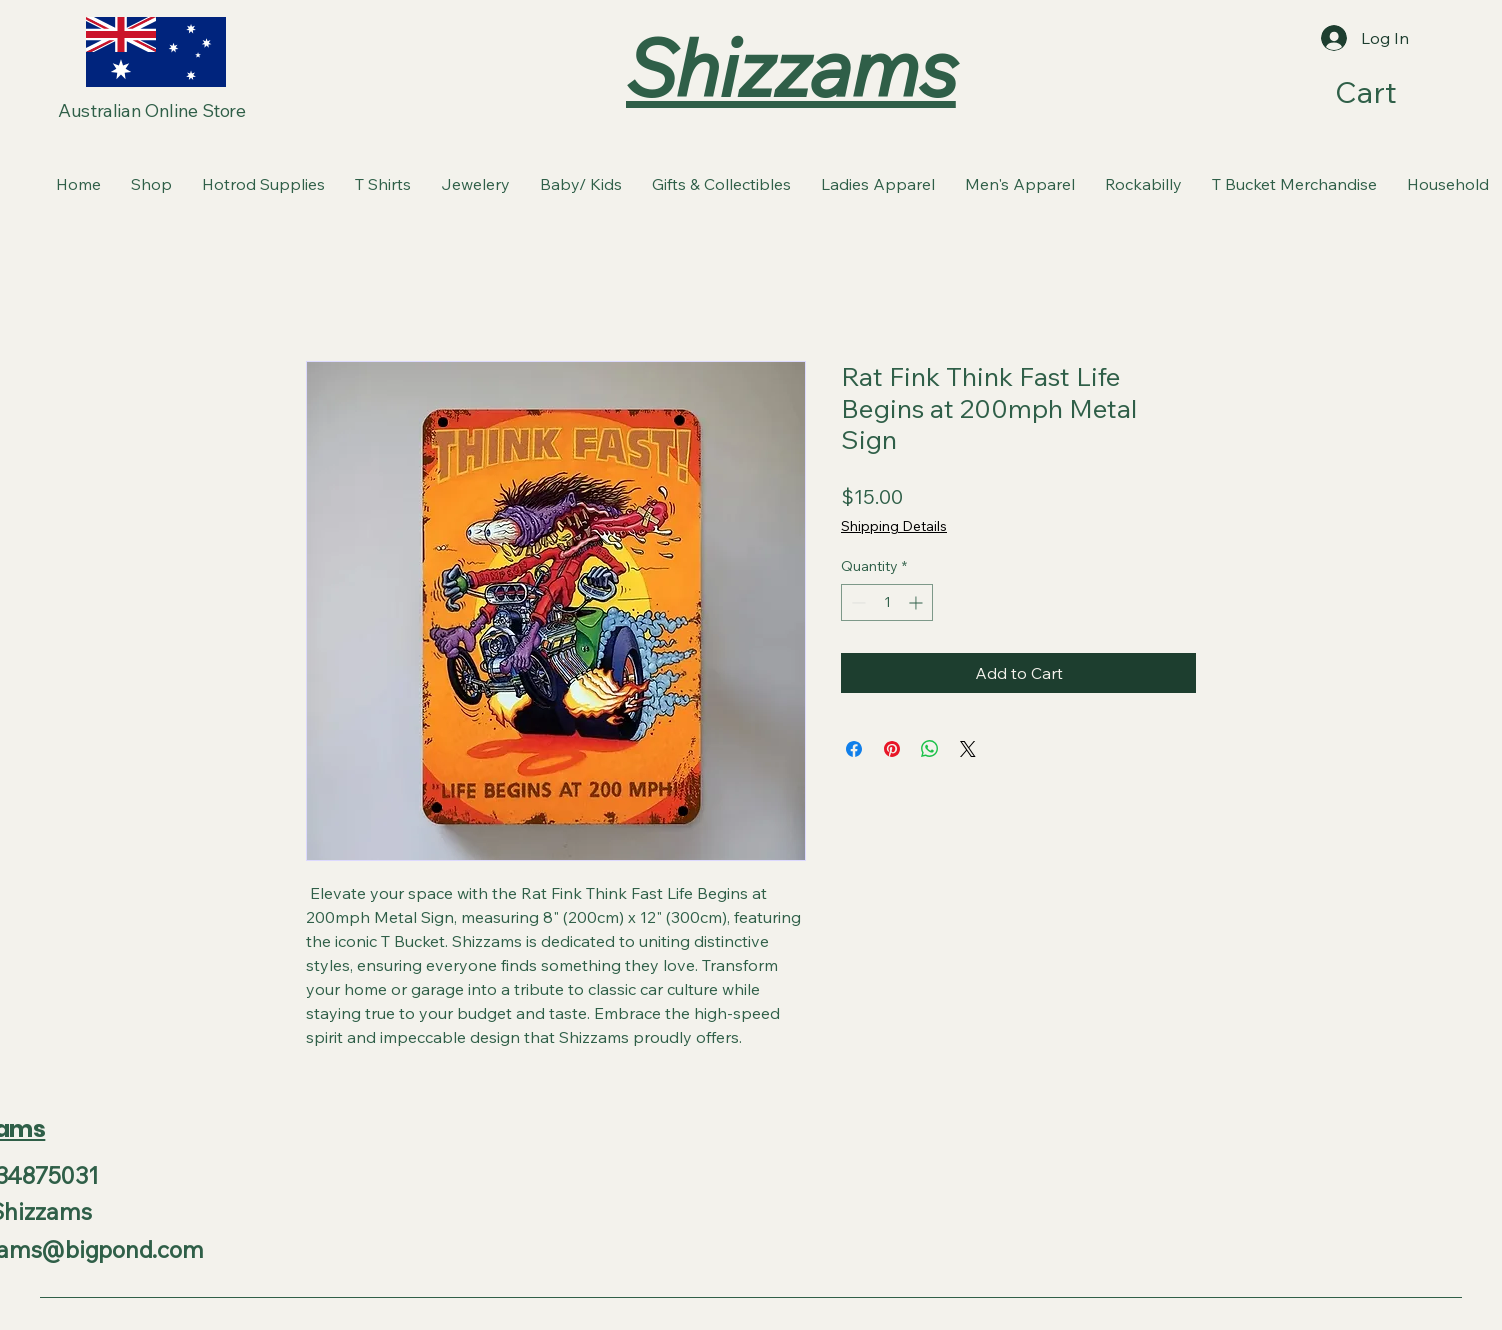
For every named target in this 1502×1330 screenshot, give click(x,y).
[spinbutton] (887, 602)
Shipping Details (894, 526)
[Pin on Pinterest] (892, 749)
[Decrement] (856, 602)
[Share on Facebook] (854, 749)
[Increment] (917, 602)
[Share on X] (968, 749)
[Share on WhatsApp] (930, 749)
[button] (1388, 92)
